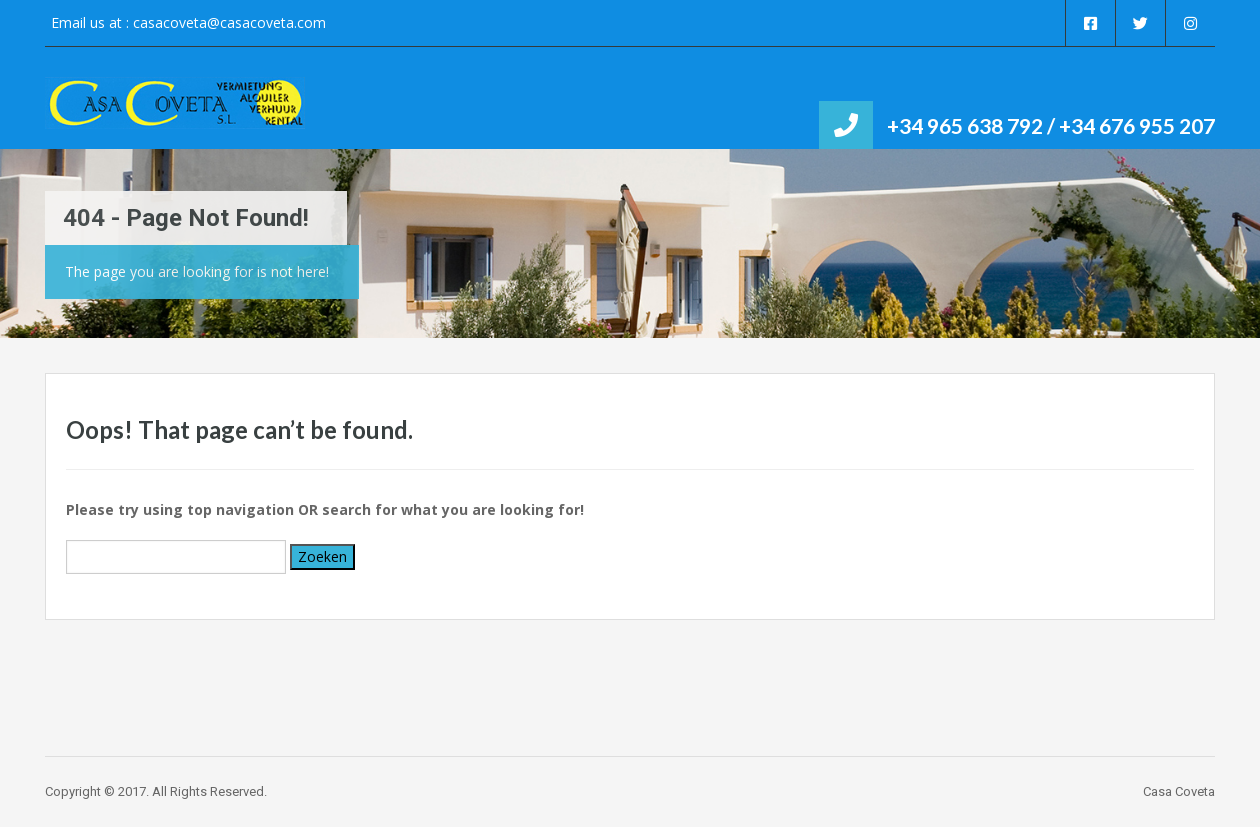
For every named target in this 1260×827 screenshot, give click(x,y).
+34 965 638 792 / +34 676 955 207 (1051, 125)
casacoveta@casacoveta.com (229, 22)
